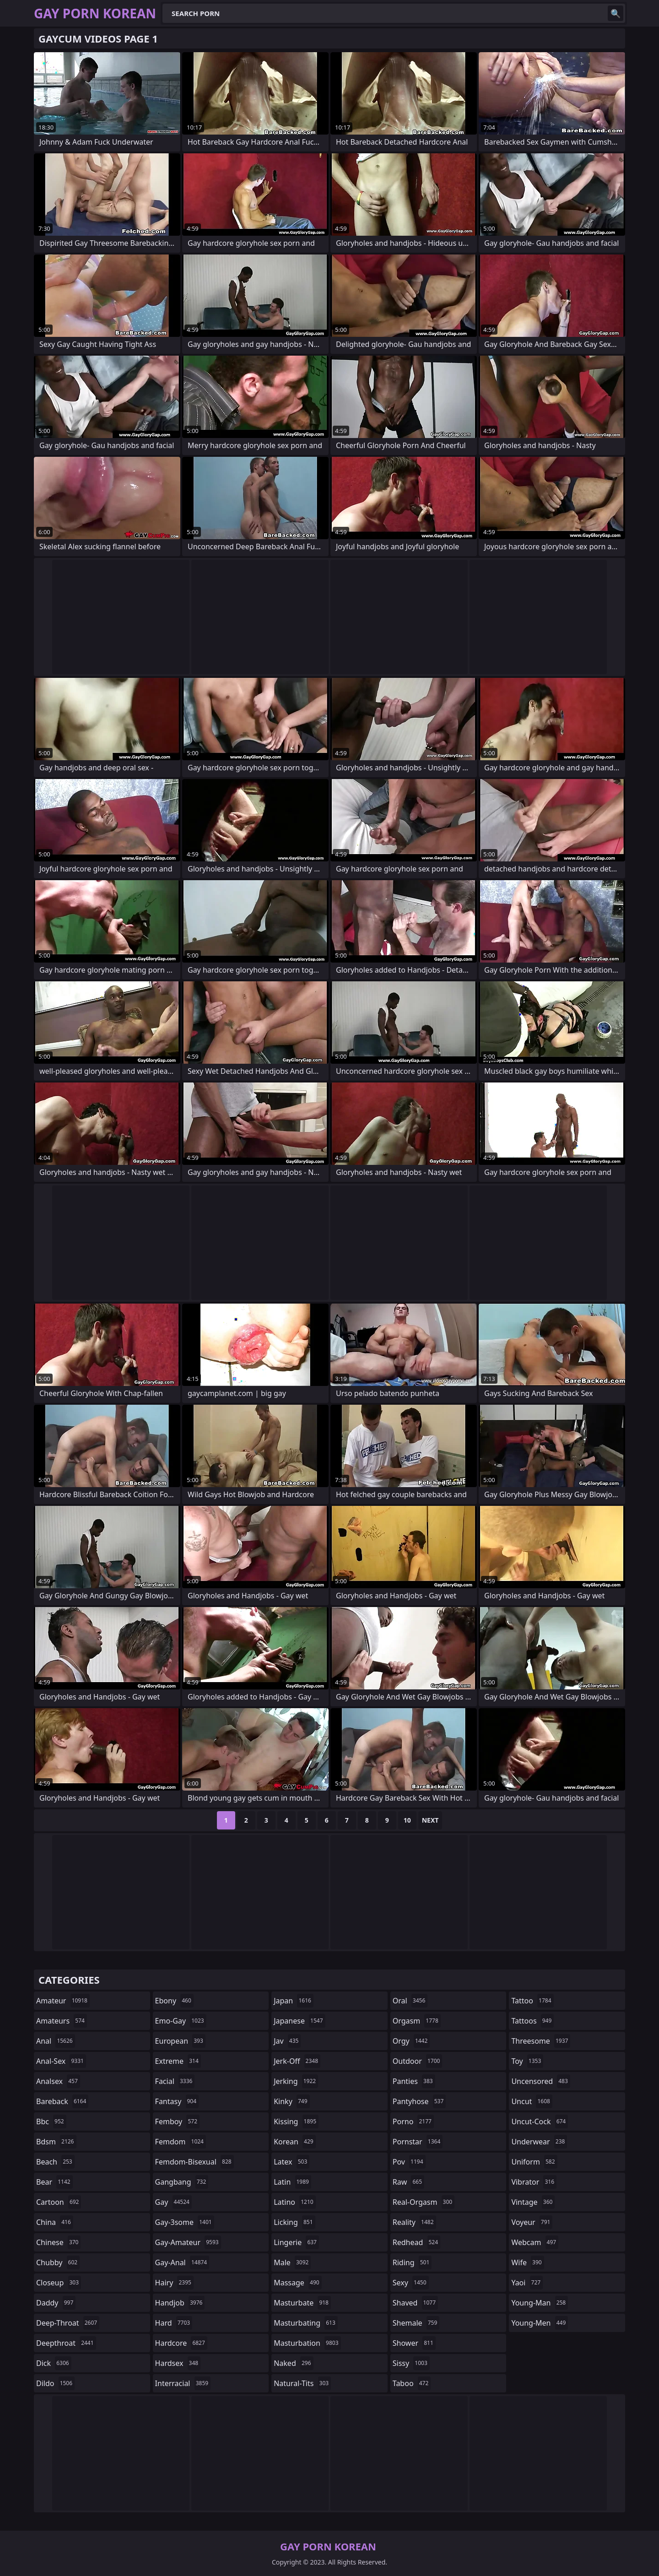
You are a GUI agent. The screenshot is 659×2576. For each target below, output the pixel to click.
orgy (411, 2041)
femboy (177, 2121)
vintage (533, 2202)
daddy (56, 2303)
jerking (296, 2081)
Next (430, 1820)
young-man (539, 2303)
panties (414, 2081)
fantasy (177, 2101)
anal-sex (61, 2061)
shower (414, 2343)
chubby (58, 2262)
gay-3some (184, 2222)
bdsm (56, 2141)
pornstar (418, 2141)
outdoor (418, 2061)
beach (55, 2162)
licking (294, 2222)
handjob (180, 2303)
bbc (51, 2121)
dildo (55, 2383)
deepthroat (66, 2343)
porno (413, 2121)
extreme (178, 2061)
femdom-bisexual (194, 2162)
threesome (540, 2041)
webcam (534, 2242)
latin (292, 2182)
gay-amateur (188, 2242)
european (180, 2041)
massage (297, 2282)
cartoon (58, 2202)
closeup (58, 2282)
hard (174, 2323)
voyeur (531, 2222)
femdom (180, 2141)
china (54, 2222)
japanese (299, 2021)
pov (409, 2162)
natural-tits (302, 2383)
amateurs (61, 2021)
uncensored (540, 2081)
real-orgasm (423, 2202)
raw (408, 2182)
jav (287, 2041)
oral (410, 2001)
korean (295, 2141)
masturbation (307, 2343)
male (292, 2262)
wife (527, 2262)
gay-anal (182, 2262)
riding (412, 2262)
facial (175, 2081)
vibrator (533, 2182)
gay (173, 2202)
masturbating (306, 2323)
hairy (174, 2282)
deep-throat (67, 2323)
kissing (296, 2121)
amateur (63, 2001)
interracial (183, 2383)
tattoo (532, 2001)
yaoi (527, 2282)
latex (291, 2162)
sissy (411, 2363)
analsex (58, 2081)
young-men (539, 2323)
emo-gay (180, 2021)
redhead (416, 2242)
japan (293, 2001)
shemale (416, 2323)
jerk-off (297, 2061)
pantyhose (419, 2101)
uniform (534, 2162)
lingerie (296, 2242)
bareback (62, 2101)
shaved (415, 2303)
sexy (411, 2282)
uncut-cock (539, 2121)
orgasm (417, 2021)
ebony (174, 2001)
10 (407, 1820)
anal (55, 2041)
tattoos (532, 2021)
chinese (58, 2242)
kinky (291, 2101)
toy (527, 2061)
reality (414, 2222)
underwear (539, 2141)
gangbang (182, 2182)
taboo (412, 2383)
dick (53, 2363)
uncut (531, 2101)
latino (294, 2202)
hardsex (178, 2363)
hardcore (181, 2343)
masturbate (302, 2303)
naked (293, 2363)
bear (54, 2182)
